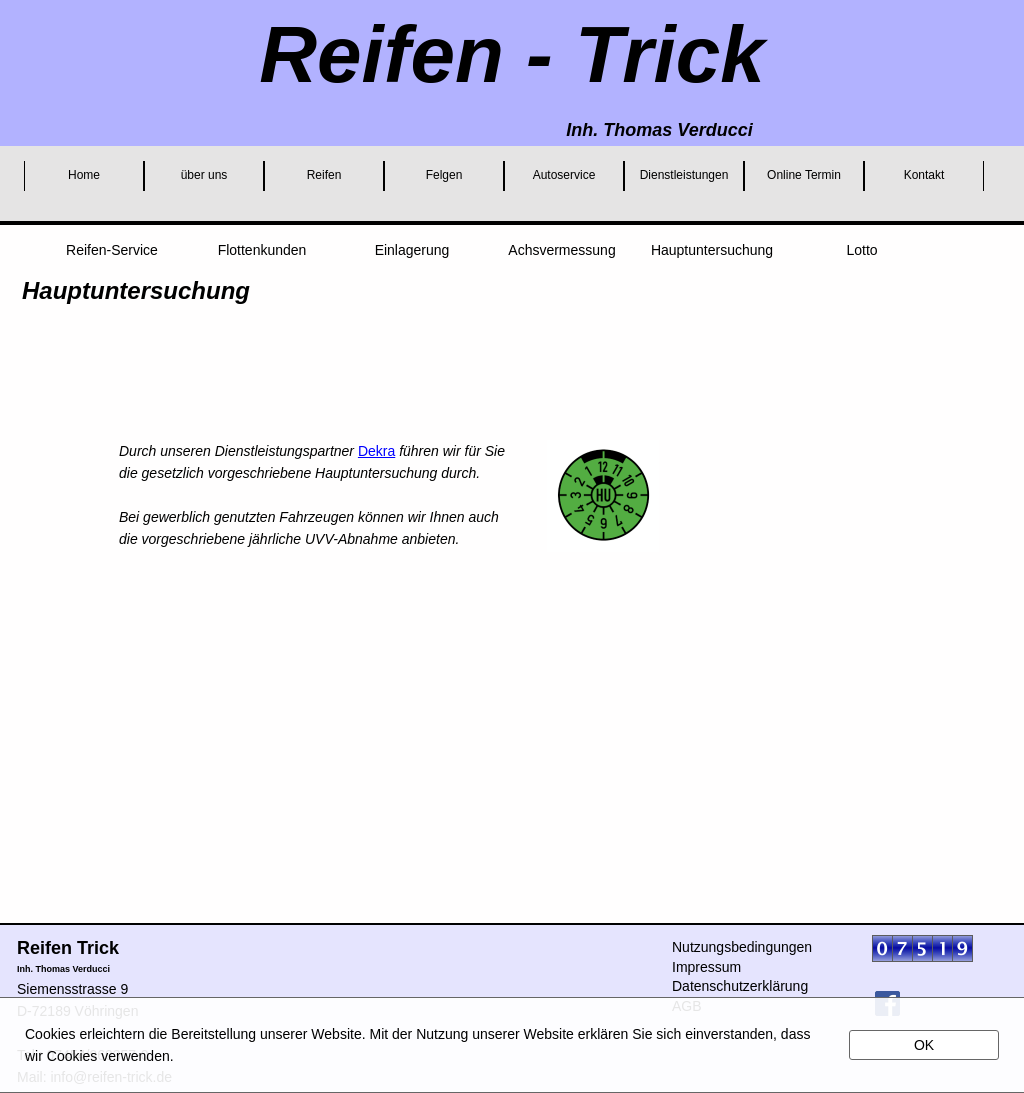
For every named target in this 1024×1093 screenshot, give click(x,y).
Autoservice (564, 175)
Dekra (376, 451)
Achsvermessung (561, 250)
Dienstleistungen (684, 175)
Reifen (324, 175)
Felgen (444, 175)
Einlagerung (412, 250)
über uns (204, 175)
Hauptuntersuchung (712, 250)
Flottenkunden (262, 250)
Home (84, 175)
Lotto (861, 250)
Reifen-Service (112, 250)
